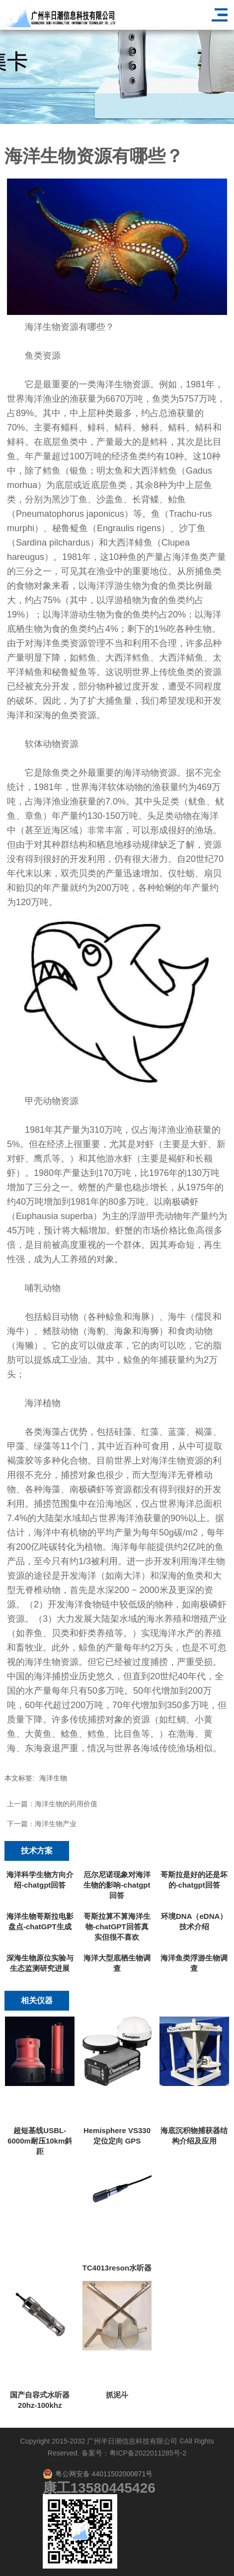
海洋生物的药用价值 (66, 1804)
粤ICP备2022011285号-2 (148, 2453)
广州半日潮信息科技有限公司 (132, 2441)
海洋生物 (53, 1778)
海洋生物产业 (56, 1824)
